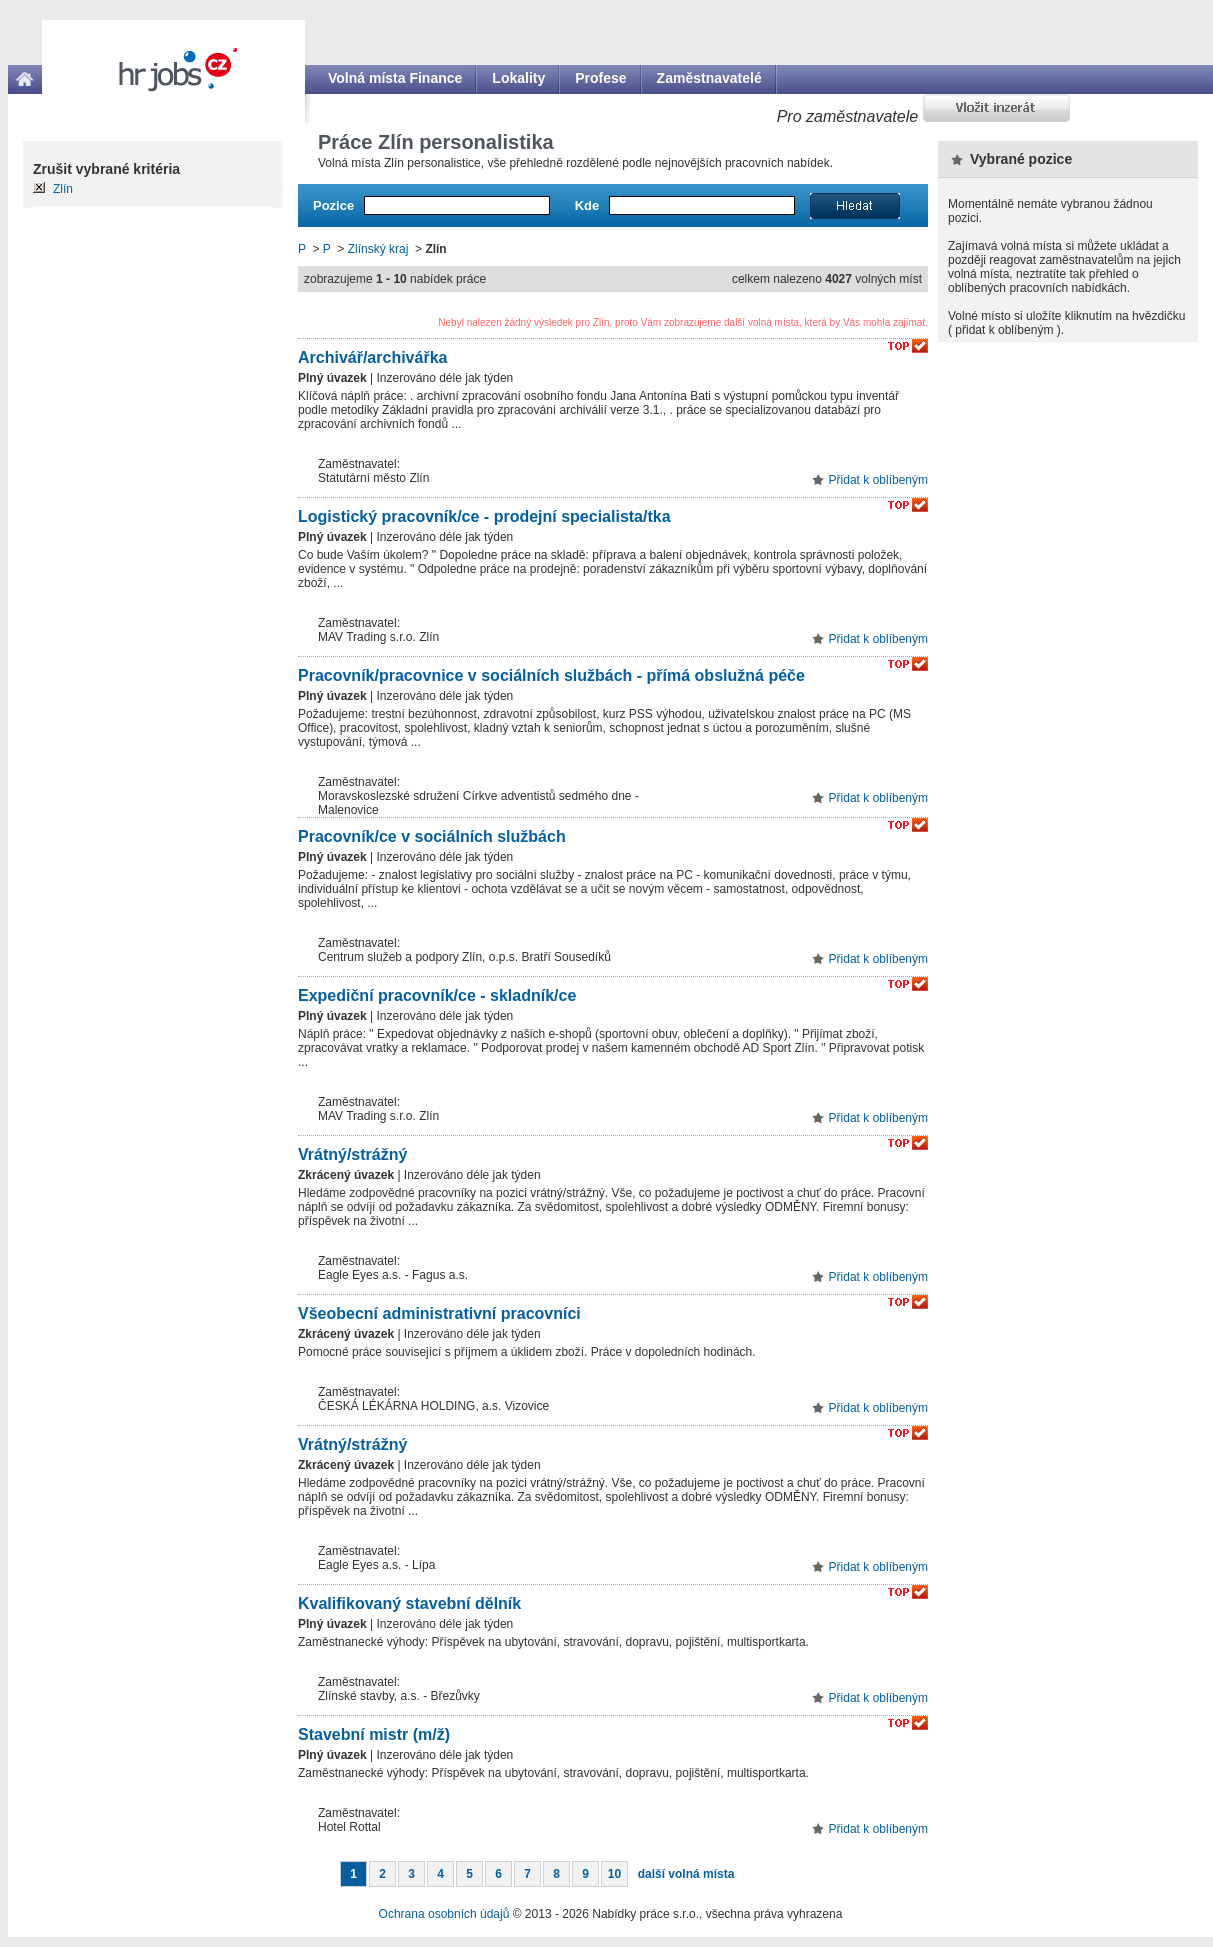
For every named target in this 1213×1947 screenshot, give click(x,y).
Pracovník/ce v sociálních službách (432, 836)
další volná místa (686, 1874)
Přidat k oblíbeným (878, 480)
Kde (587, 205)
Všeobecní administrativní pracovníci (439, 1313)
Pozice (333, 205)
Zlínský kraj (378, 249)
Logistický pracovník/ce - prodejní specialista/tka (484, 516)
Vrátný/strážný (352, 1154)
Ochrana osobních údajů (444, 1914)
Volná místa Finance (395, 78)
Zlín (63, 189)
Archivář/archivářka (372, 357)
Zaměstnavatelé (709, 78)
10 (614, 1874)
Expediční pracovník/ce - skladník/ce (437, 995)
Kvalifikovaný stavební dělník (409, 1603)
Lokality (518, 78)
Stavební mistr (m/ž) (374, 1734)
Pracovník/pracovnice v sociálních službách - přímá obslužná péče (551, 675)
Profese (600, 78)
